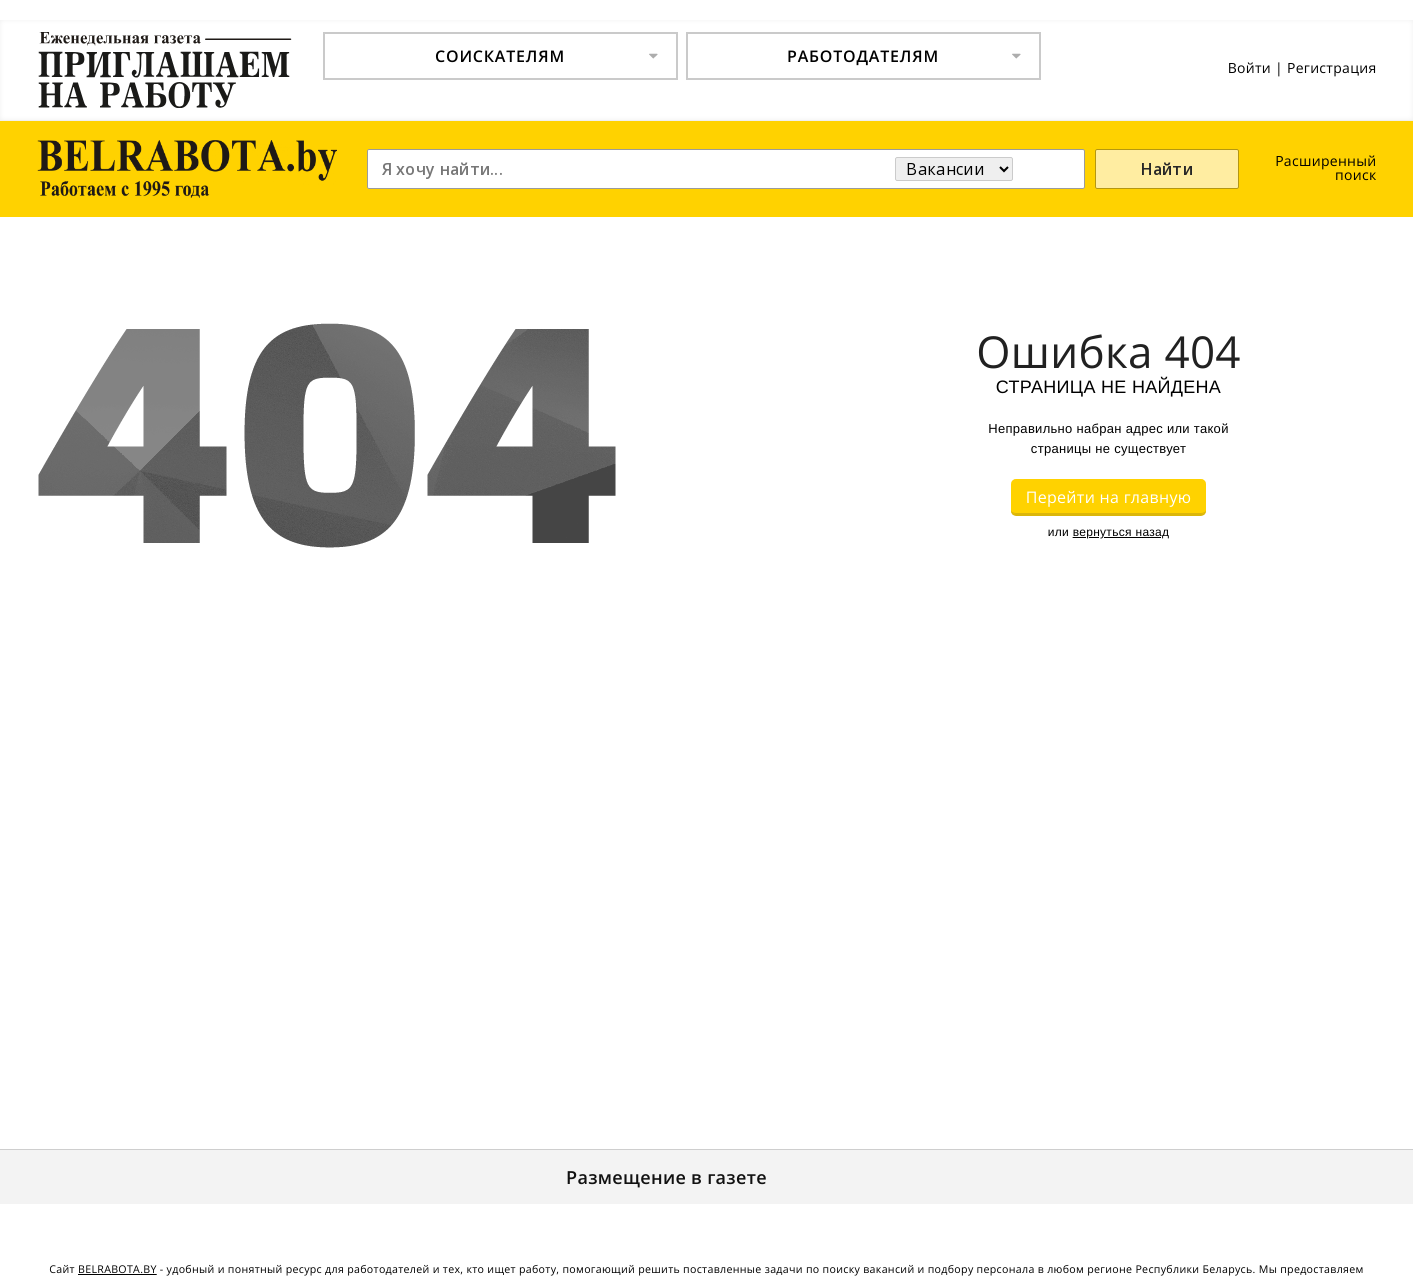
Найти (1167, 169)
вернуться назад (1121, 532)
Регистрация (1332, 68)
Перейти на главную (1109, 497)
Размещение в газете (666, 1178)
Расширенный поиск (1325, 168)
